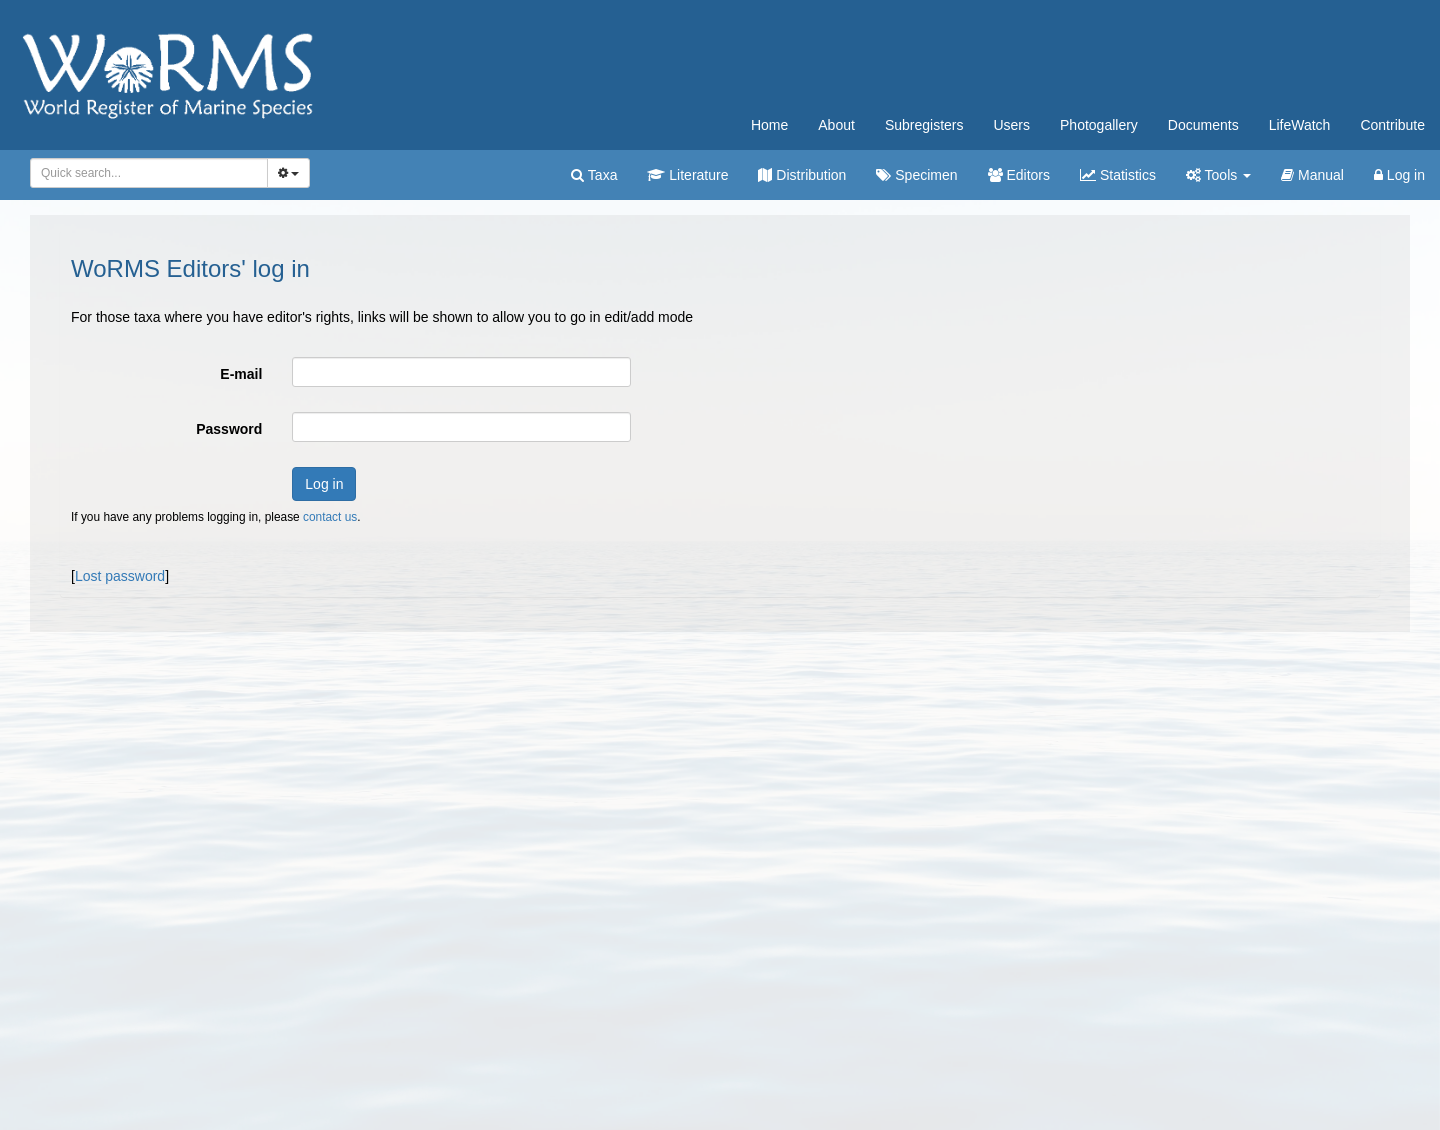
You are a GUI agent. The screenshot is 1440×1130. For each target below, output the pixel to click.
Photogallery (1099, 125)
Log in (1399, 175)
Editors (1019, 175)
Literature (687, 175)
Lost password (120, 576)
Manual (1312, 175)
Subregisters (924, 125)
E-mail (241, 374)
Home (769, 125)
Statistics (1118, 175)
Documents (1203, 125)
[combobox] (149, 173)
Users (1011, 125)
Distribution (802, 175)
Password (229, 429)
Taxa (594, 175)
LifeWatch (1300, 125)
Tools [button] (1218, 175)
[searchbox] (145, 173)
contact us (330, 517)
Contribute (1392, 125)
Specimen (916, 175)
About (836, 125)
